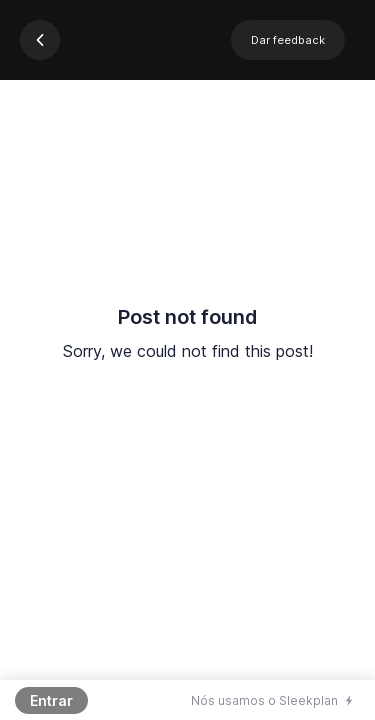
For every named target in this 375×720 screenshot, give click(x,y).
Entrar (51, 700)
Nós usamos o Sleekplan (264, 700)
